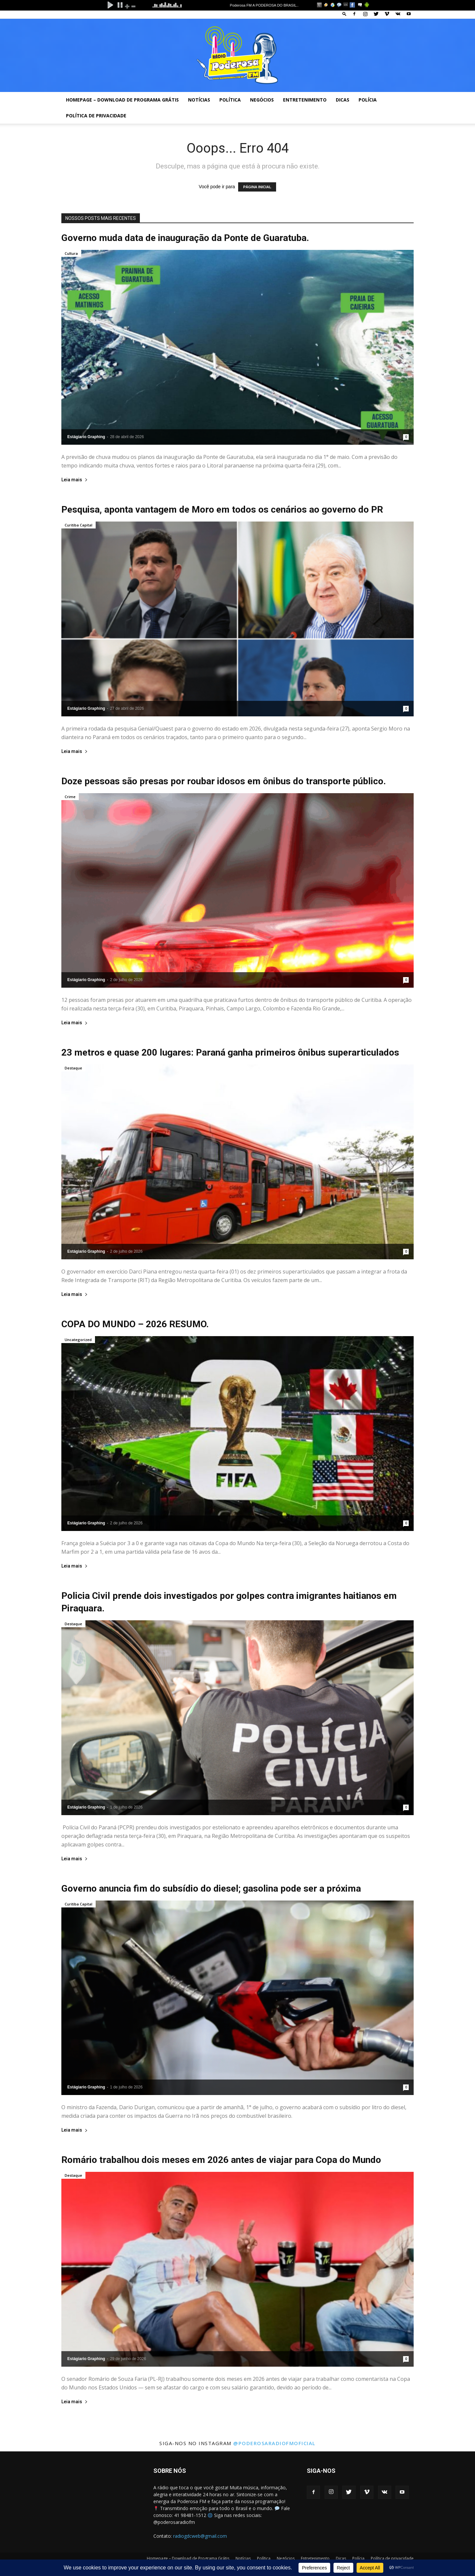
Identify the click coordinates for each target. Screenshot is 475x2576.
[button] (344, 13)
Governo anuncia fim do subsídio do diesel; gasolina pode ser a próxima (211, 1888)
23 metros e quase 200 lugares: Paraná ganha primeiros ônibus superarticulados (230, 1052)
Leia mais (74, 479)
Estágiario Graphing (86, 436)
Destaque (73, 1067)
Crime (70, 796)
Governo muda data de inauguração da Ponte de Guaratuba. (185, 237)
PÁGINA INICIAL (257, 187)
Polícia (368, 100)
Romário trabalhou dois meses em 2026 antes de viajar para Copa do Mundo (221, 2159)
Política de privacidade (96, 115)
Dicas (342, 100)
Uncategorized (78, 1339)
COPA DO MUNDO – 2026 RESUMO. (135, 1324)
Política (230, 100)
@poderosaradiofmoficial (274, 2443)
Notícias (199, 100)
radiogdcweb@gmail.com (200, 2536)
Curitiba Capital (78, 525)
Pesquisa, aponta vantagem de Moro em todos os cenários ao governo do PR (222, 509)
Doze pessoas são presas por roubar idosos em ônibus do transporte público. (223, 781)
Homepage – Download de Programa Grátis (122, 100)
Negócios (262, 100)
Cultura (71, 253)
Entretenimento (305, 100)
